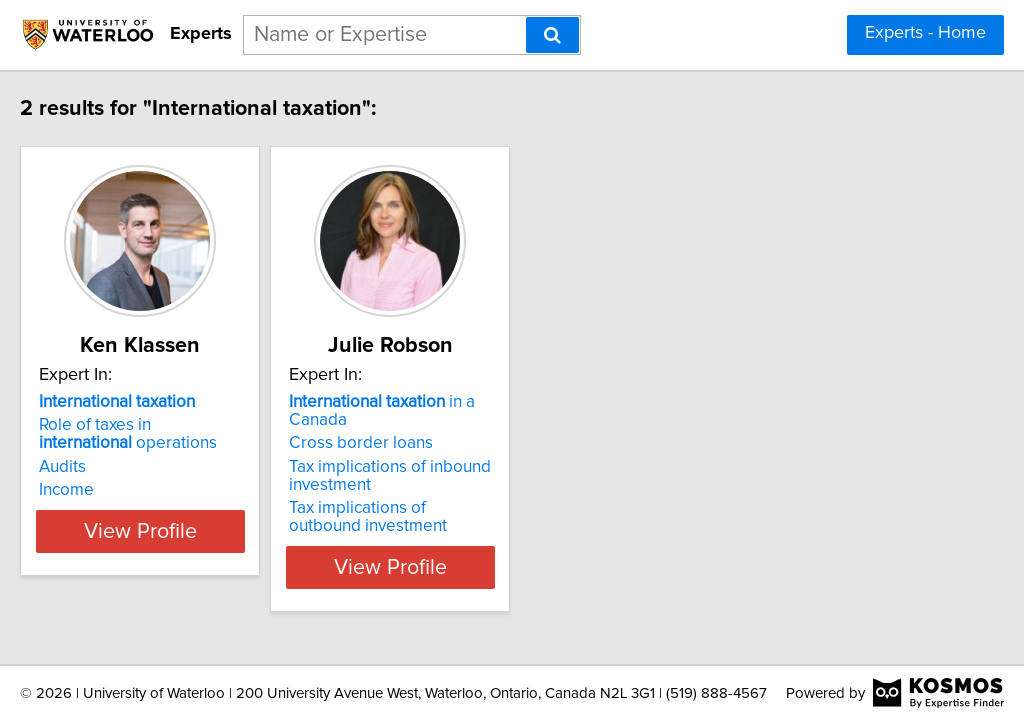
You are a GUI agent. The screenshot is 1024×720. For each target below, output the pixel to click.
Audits (104, 467)
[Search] (552, 35)
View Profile (207, 549)
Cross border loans (453, 425)
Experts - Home (925, 33)
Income (108, 490)
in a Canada (505, 402)
